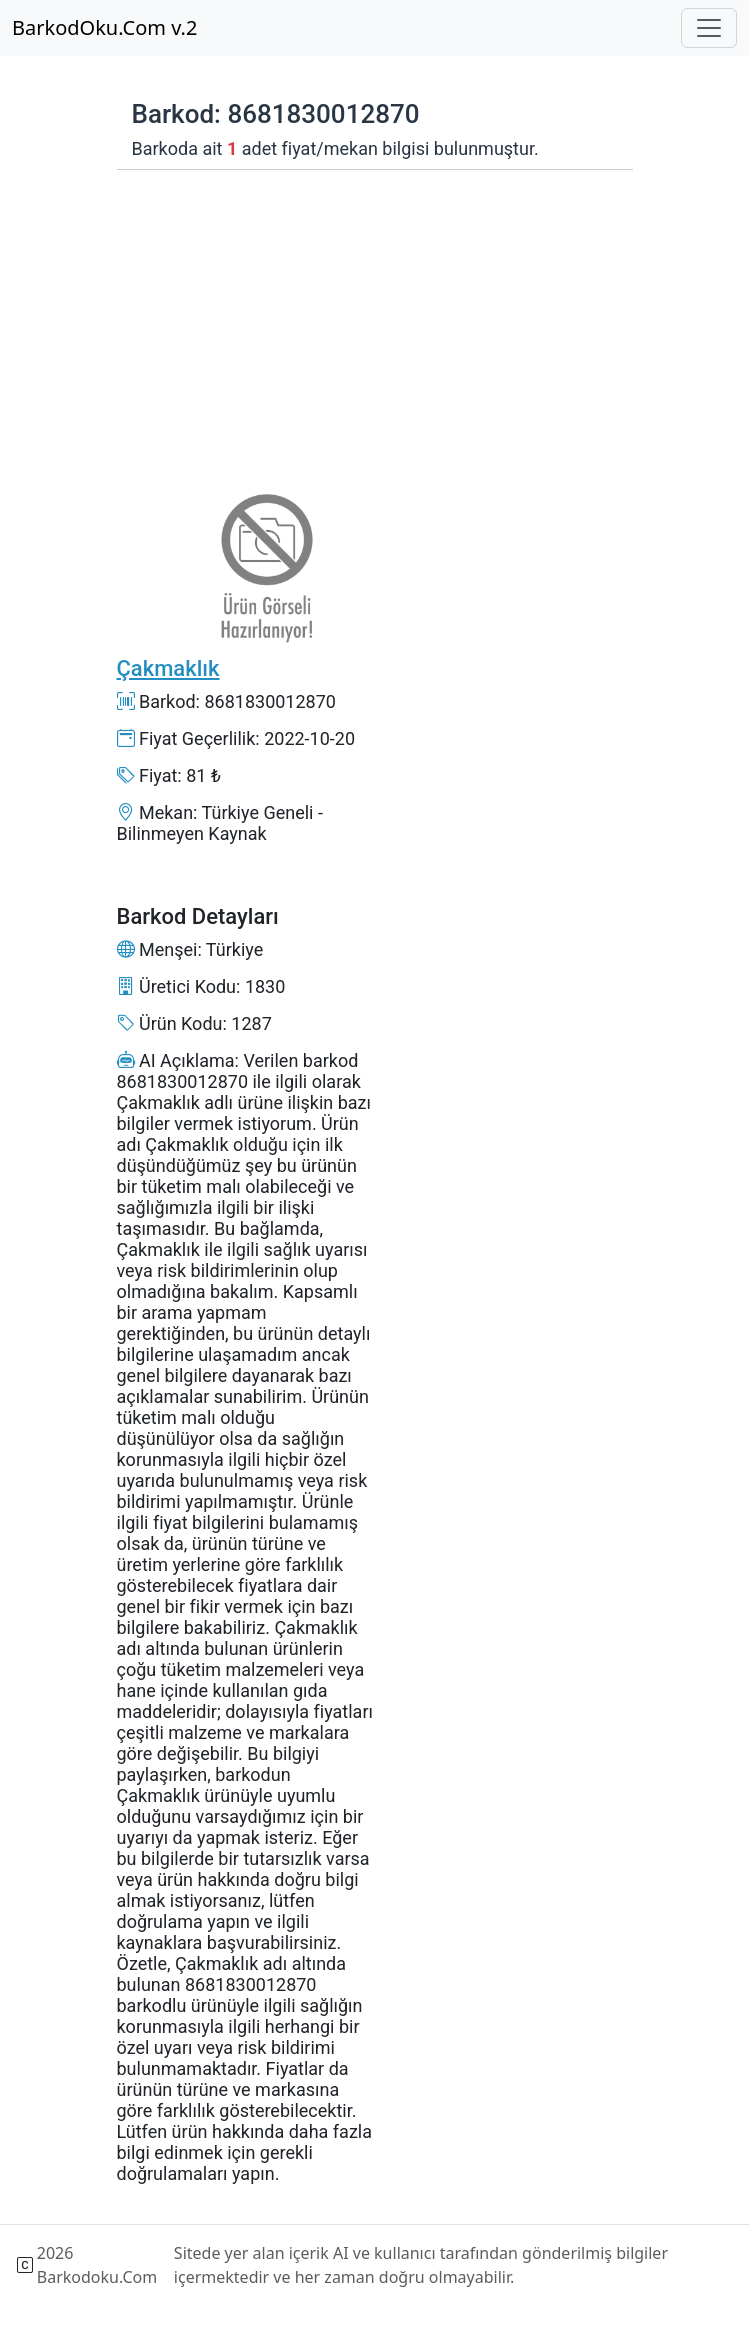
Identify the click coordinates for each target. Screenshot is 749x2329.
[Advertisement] (246, 315)
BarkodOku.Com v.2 (104, 27)
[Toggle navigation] (709, 28)
